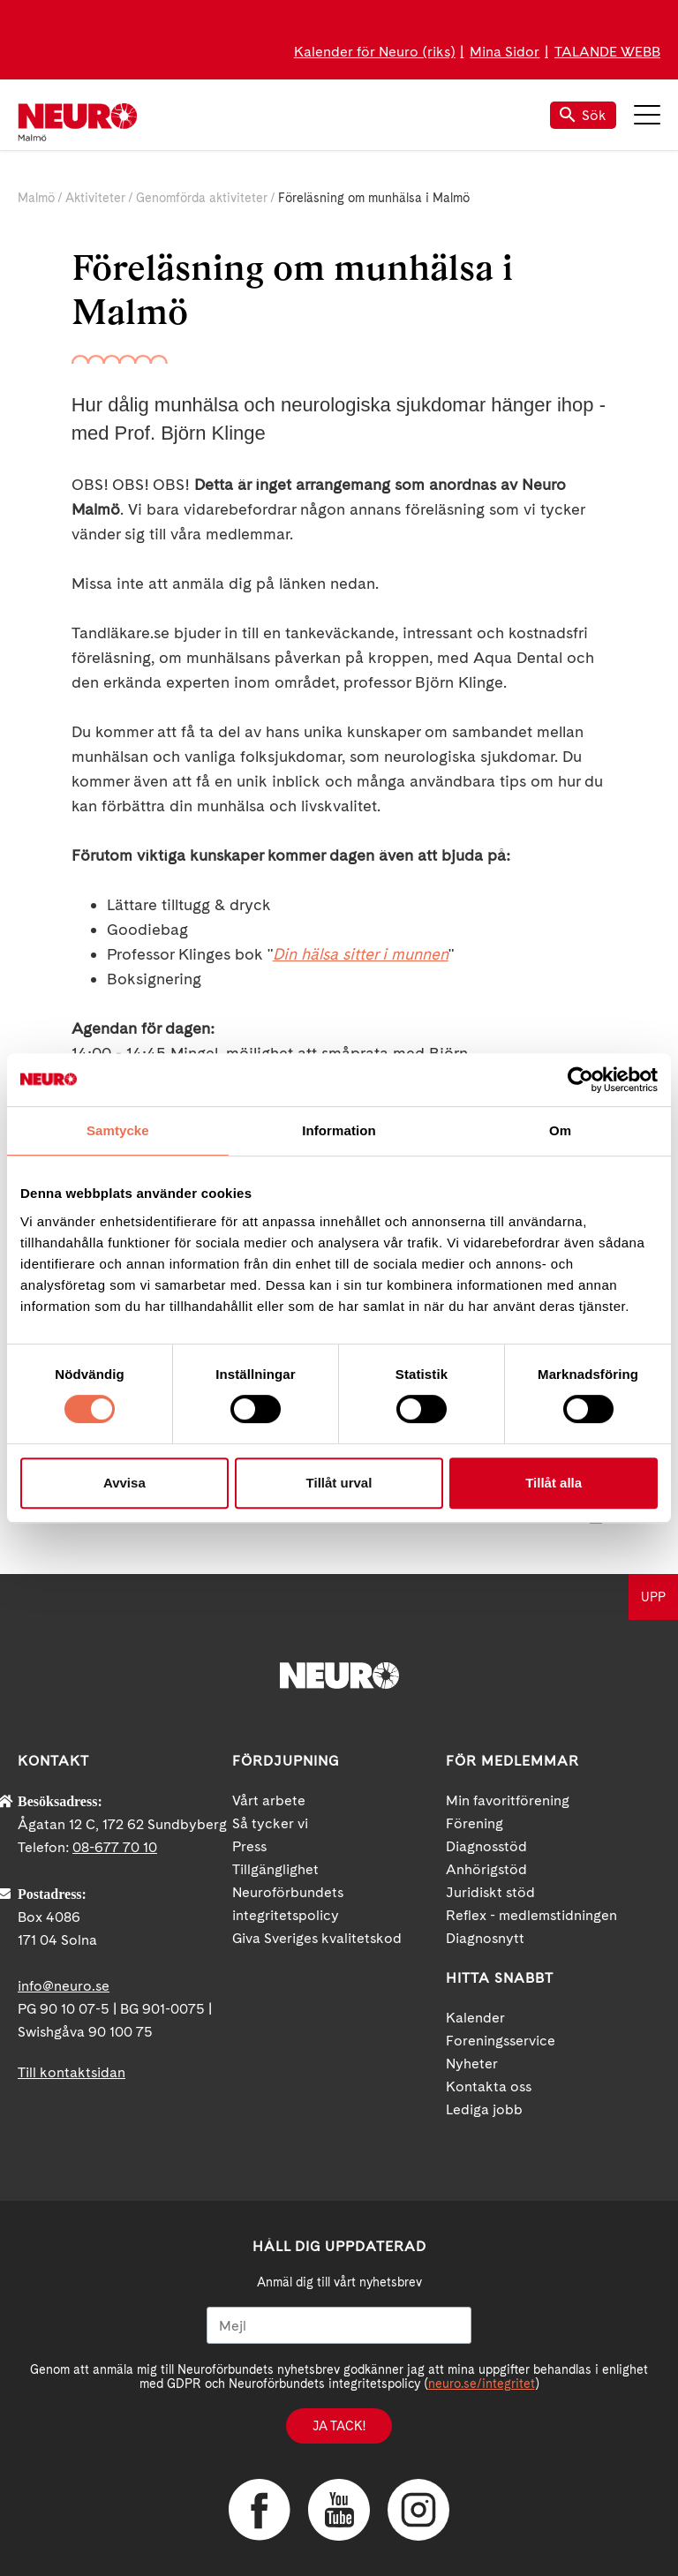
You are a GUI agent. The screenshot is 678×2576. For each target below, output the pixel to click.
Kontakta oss (488, 2086)
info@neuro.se (63, 1985)
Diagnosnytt (485, 1938)
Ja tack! (339, 2426)
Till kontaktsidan (71, 2072)
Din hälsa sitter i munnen (360, 954)
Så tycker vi (270, 1823)
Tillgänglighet (275, 1869)
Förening (474, 1823)
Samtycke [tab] (118, 1130)
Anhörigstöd (486, 1869)
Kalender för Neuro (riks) (375, 51)
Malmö (36, 198)
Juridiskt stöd (490, 1892)
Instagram (418, 2510)
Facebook (259, 2510)
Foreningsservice (500, 2040)
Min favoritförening (507, 1800)
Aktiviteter (95, 198)
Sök (583, 115)
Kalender (475, 2017)
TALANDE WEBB (607, 51)
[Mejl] (339, 2325)
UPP (653, 1597)
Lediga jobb (484, 2109)
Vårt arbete (268, 1800)
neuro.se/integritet (481, 2383)
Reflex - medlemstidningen (531, 1915)
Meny (647, 115)
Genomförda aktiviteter (201, 198)
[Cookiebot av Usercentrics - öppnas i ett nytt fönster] (580, 1079)
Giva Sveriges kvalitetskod (317, 1938)
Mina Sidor (504, 51)
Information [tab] (339, 1130)
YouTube (339, 2510)
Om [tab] (560, 1130)
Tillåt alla (553, 1482)
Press (249, 1846)
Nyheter (472, 2063)
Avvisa (124, 1482)
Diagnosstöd (486, 1846)
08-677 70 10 (114, 1847)
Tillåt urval (339, 1482)
